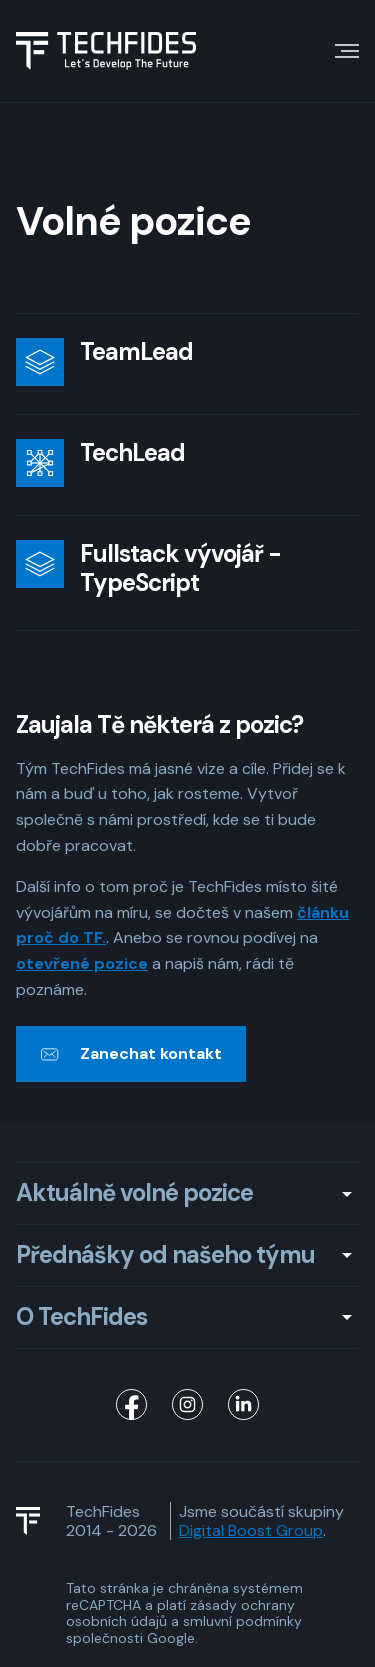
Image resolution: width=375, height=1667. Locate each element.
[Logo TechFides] (106, 51)
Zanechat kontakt (151, 1053)
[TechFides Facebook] (132, 1405)
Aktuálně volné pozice (134, 1193)
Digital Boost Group (251, 1530)
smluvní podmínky (242, 1621)
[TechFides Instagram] (188, 1405)
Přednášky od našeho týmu (165, 1255)
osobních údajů (116, 1621)
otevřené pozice (82, 963)
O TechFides (81, 1317)
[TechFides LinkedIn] (244, 1405)
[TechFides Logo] (37, 1521)
